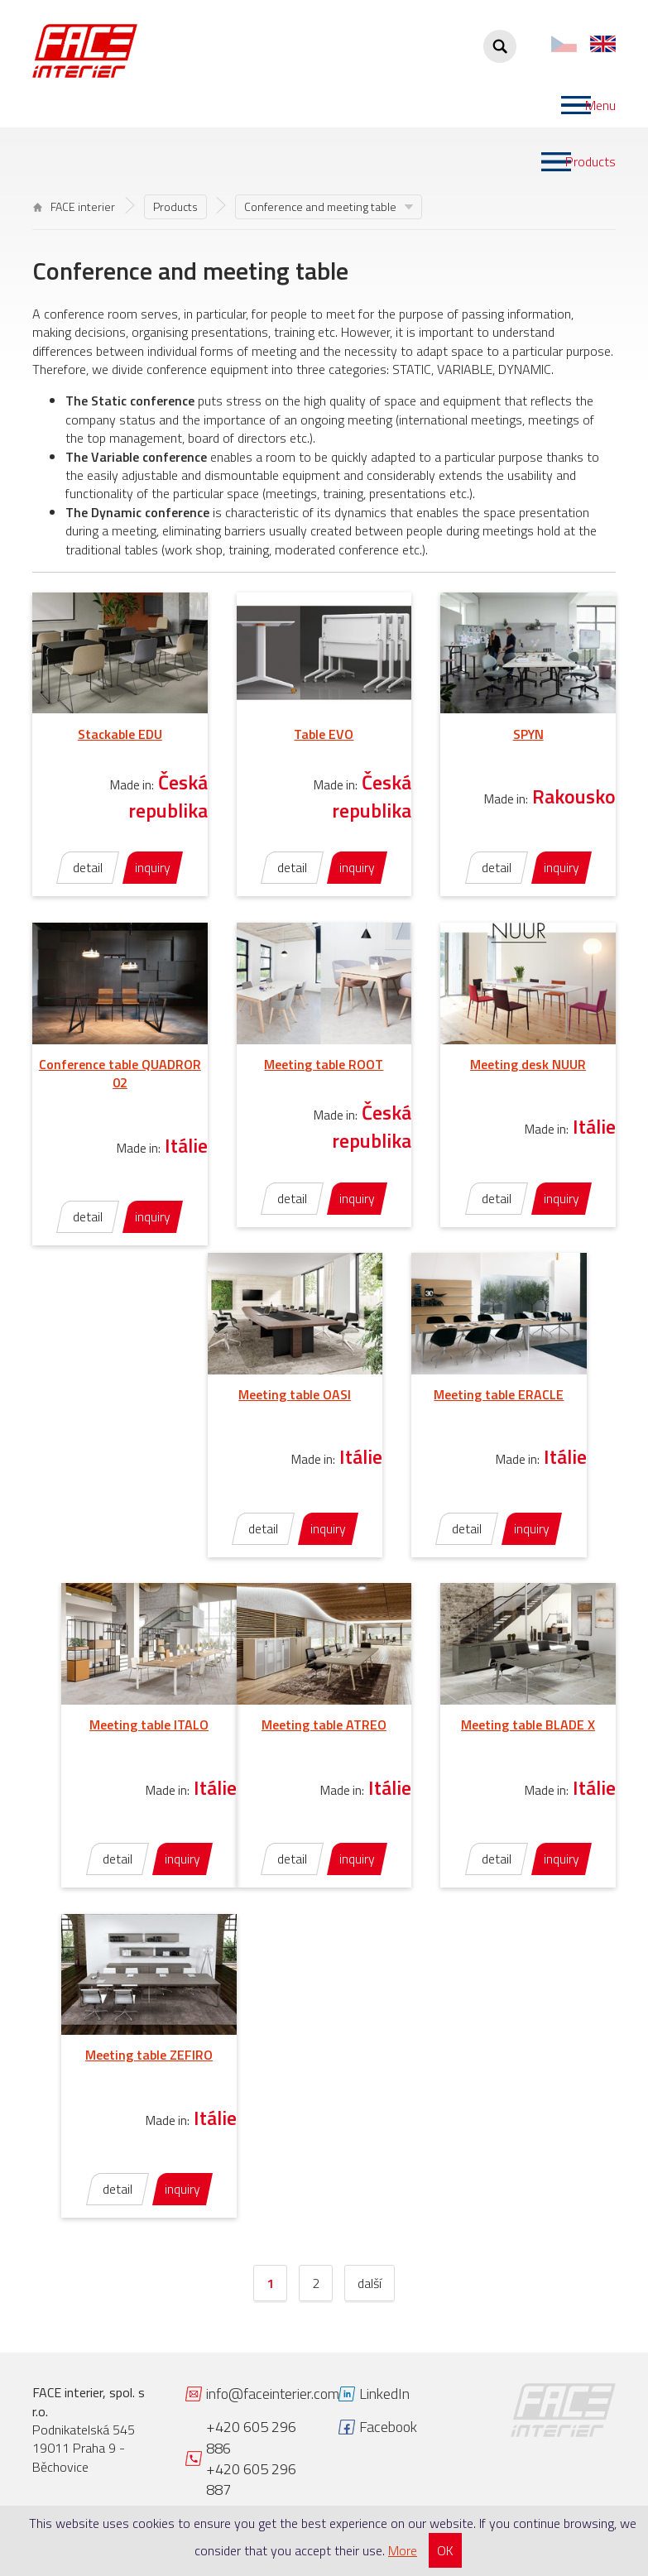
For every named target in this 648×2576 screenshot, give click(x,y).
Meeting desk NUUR (528, 1064)
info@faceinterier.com (272, 2393)
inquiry (152, 867)
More (402, 2550)
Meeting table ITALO (149, 1724)
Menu (600, 105)
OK (445, 2550)
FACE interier (74, 206)
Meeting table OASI (294, 1394)
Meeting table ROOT (323, 1064)
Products (590, 161)
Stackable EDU (120, 734)
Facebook (388, 2426)
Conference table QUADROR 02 (120, 1073)
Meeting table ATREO (324, 1724)
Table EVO (323, 734)
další (370, 2283)
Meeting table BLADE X (528, 1724)
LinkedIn (384, 2393)
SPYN (528, 734)
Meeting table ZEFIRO (149, 2055)
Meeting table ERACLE (499, 1394)
